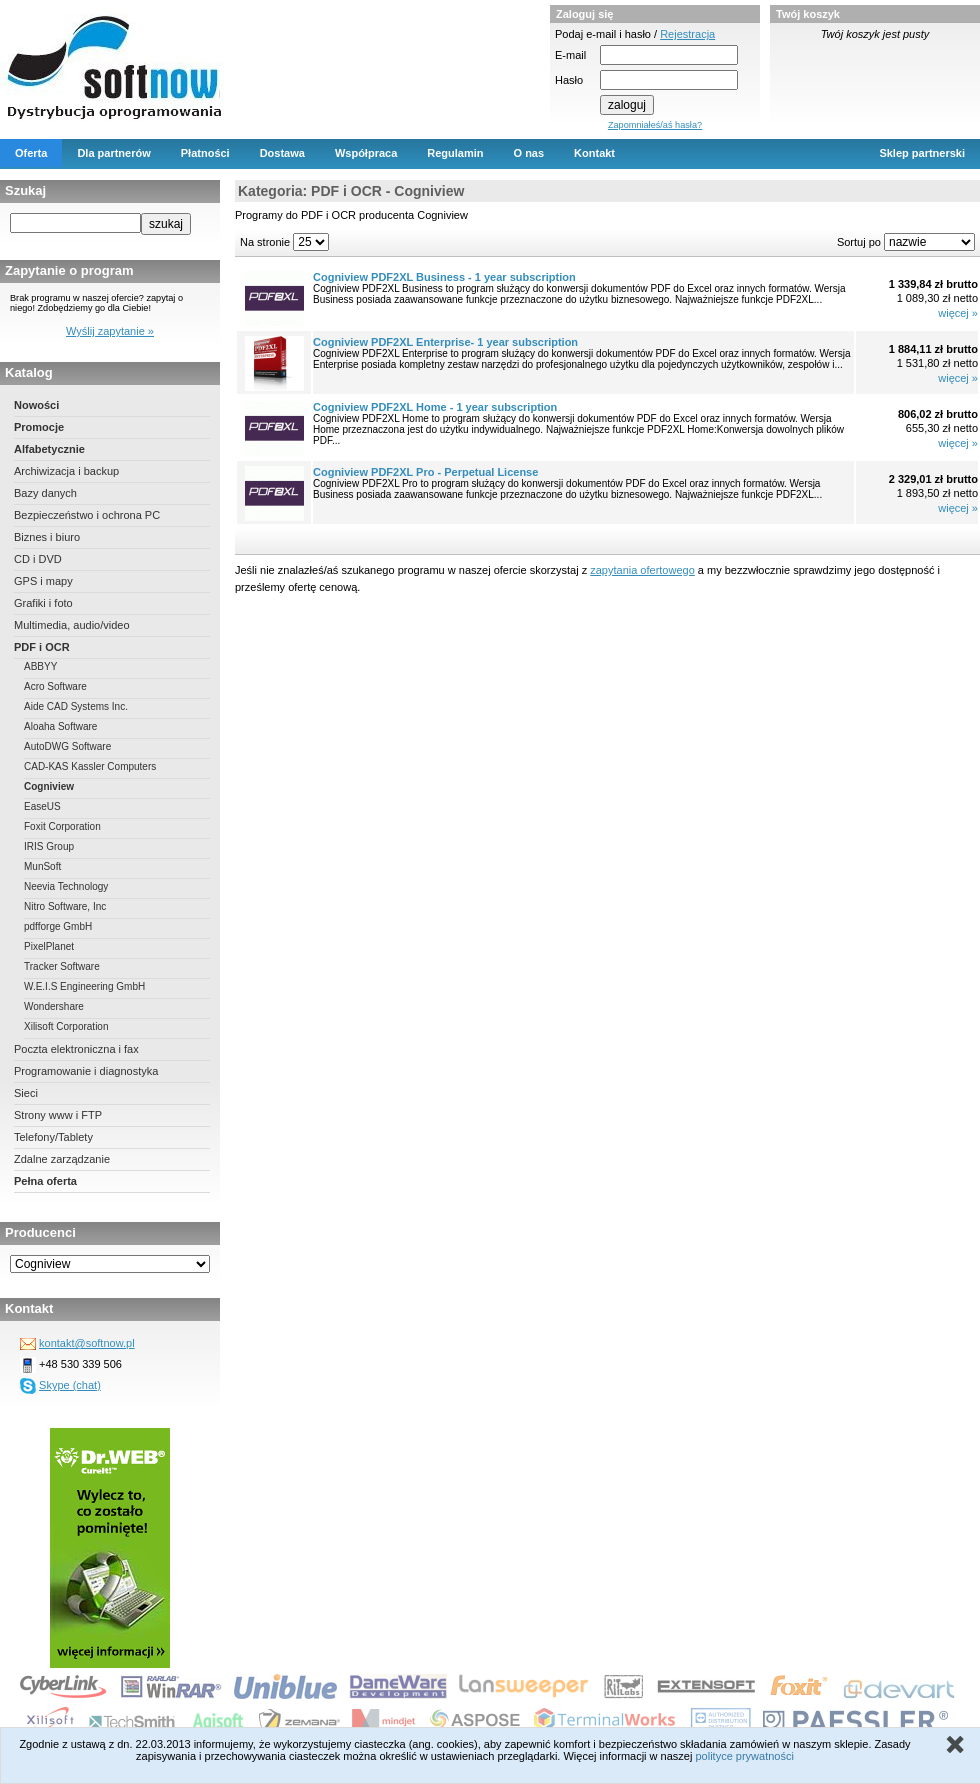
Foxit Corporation (62, 826)
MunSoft (42, 866)
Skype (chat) (70, 1385)
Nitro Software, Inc (65, 906)
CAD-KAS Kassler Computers (90, 766)
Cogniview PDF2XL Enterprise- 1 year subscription (445, 342)
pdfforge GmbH (58, 926)
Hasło (569, 80)
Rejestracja (687, 34)
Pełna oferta (45, 1181)
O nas (529, 153)
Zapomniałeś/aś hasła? (655, 125)
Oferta (31, 153)
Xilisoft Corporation (66, 1026)
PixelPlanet (49, 946)
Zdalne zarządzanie (62, 1159)
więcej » (958, 313)
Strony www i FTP (58, 1115)
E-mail (570, 55)
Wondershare (54, 1006)
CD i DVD (38, 559)
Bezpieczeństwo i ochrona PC (87, 515)
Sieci (26, 1093)
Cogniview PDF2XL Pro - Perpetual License (425, 472)
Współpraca (366, 153)
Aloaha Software (60, 726)
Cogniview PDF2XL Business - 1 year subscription (444, 277)
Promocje (39, 427)
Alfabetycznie (49, 449)
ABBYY (40, 666)
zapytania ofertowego (642, 570)
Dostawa (282, 153)
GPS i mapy (43, 581)
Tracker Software (62, 966)
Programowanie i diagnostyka (86, 1071)
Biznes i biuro (47, 537)
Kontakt (594, 153)
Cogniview (49, 786)
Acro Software (55, 686)
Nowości (36, 405)
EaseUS (42, 806)
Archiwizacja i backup (66, 471)
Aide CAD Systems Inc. (76, 706)
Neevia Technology (66, 886)
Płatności (205, 153)
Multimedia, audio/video (72, 625)
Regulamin (455, 153)
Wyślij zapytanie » (110, 331)
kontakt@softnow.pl (87, 1343)
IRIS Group (49, 846)
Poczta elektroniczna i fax (76, 1049)
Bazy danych (45, 493)
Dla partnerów (113, 153)
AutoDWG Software (67, 746)
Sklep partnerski (922, 153)
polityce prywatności (744, 1756)
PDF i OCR (42, 647)
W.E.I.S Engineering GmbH (84, 986)
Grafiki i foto (43, 603)
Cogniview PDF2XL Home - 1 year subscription (435, 407)
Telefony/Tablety (53, 1137)
